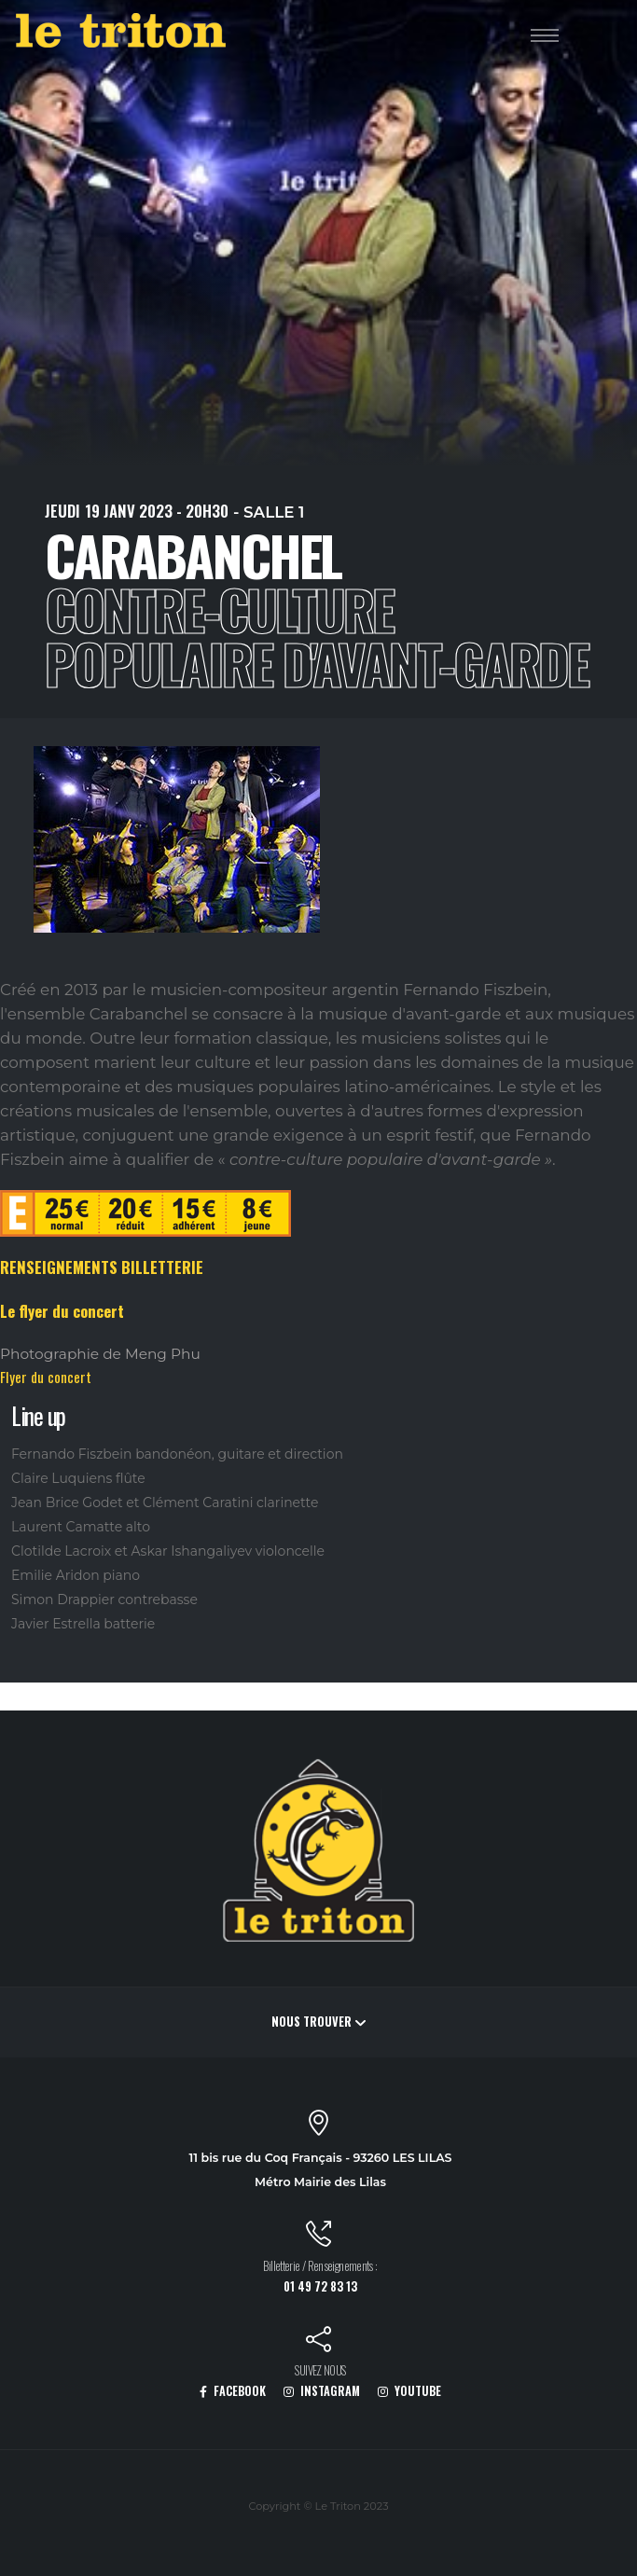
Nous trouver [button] (318, 2021)
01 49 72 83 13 (320, 2286)
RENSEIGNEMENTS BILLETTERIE (101, 1267)
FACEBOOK (233, 2391)
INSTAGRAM (322, 2391)
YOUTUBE (409, 2391)
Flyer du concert (45, 1376)
